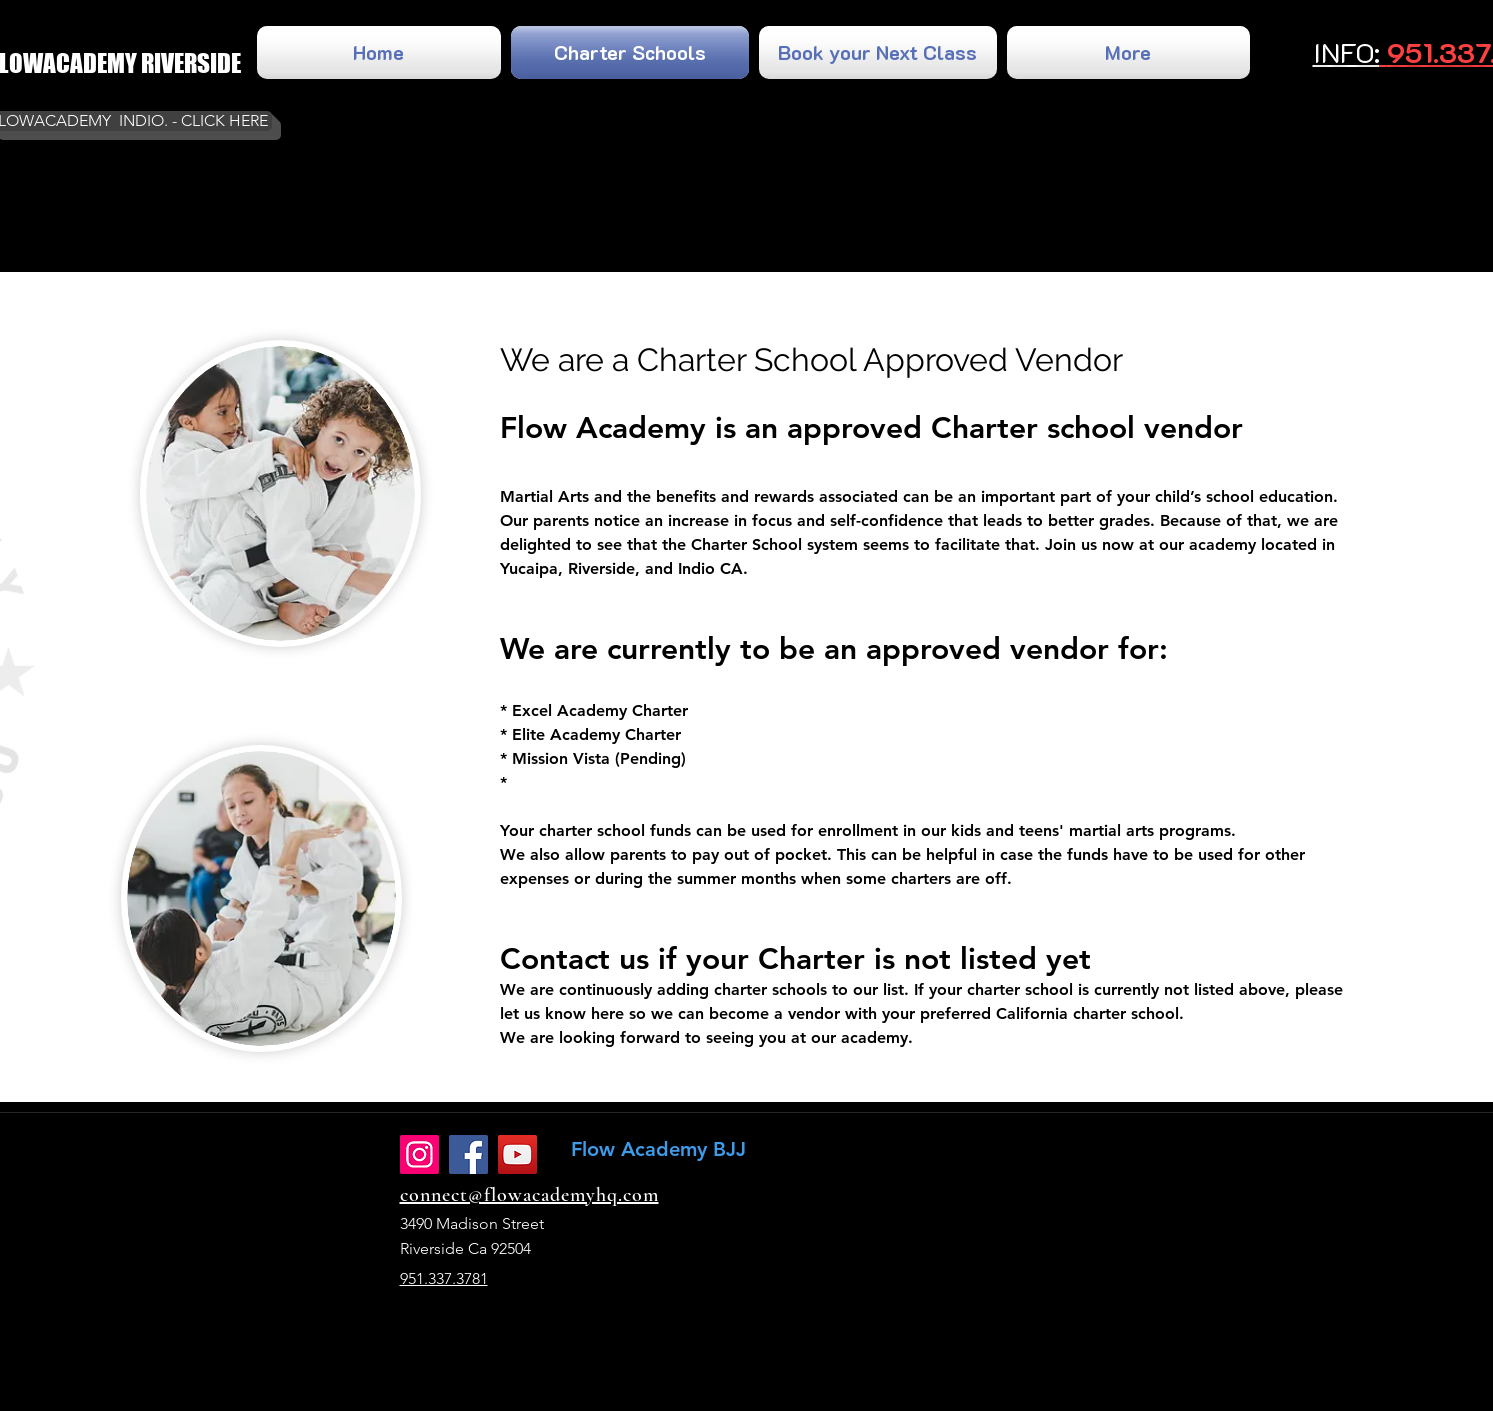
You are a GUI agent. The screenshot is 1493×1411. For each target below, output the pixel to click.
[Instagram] (419, 1154)
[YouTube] (517, 1154)
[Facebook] (468, 1154)
